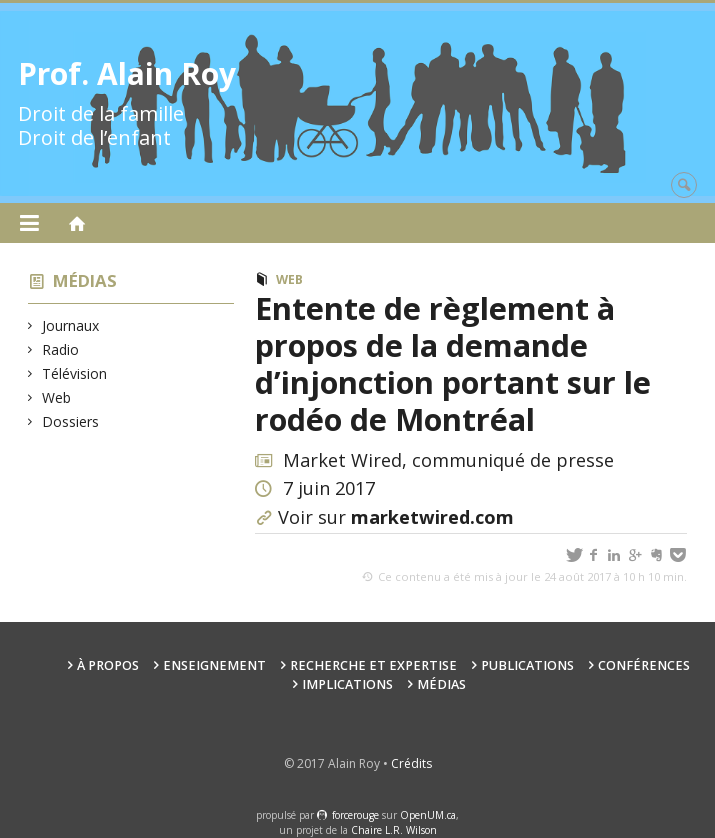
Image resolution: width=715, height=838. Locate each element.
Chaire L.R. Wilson (394, 830)
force (355, 815)
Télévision (75, 373)
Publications (527, 665)
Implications (347, 684)
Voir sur (396, 517)
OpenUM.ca (428, 815)
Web (57, 397)
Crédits (411, 763)
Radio (61, 349)
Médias (85, 280)
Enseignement (214, 665)
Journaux (71, 325)
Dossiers (71, 421)
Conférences (644, 665)
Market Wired (342, 460)
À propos (108, 665)
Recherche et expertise (373, 665)
